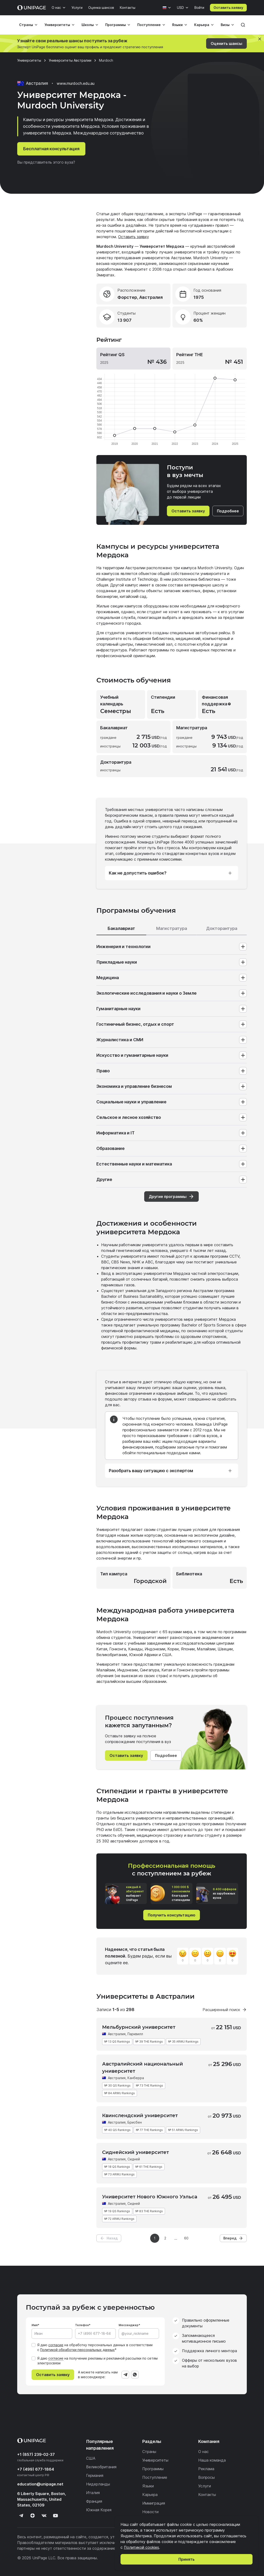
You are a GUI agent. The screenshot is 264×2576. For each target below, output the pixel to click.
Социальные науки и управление (131, 1101)
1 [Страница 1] (154, 2238)
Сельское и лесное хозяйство (128, 1117)
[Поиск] (243, 25)
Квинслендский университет (140, 2115)
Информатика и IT (115, 1132)
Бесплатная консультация (51, 148)
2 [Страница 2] (165, 2238)
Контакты (127, 7)
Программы (115, 25)
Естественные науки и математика (134, 1163)
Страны (26, 25)
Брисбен (134, 2122)
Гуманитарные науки (118, 1008)
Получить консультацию (171, 1915)
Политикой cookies (141, 2547)
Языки (177, 25)
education (40, 2484)
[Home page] (31, 7)
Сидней (133, 2203)
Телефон (82, 2325)
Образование (110, 1148)
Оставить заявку (228, 7)
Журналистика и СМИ (119, 1039)
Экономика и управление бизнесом (134, 1086)
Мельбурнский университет (138, 2027)
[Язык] (167, 8)
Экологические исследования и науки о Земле (146, 993)
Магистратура (171, 928)
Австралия (117, 2034)
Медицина (107, 977)
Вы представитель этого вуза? (46, 162)
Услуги (77, 7)
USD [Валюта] (180, 7)
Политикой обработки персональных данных (77, 2350)
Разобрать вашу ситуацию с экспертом (151, 1470)
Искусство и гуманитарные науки (132, 1055)
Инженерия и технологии (123, 946)
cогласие (55, 2358)
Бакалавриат (121, 928)
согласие (55, 2345)
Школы (88, 25)
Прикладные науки (116, 962)
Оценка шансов (101, 7)
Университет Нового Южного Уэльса (149, 2197)
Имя (35, 2325)
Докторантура (221, 928)
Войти (199, 7)
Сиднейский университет (135, 2152)
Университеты (57, 25)
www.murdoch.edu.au (75, 83)
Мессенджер (128, 2325)
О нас (56, 7)
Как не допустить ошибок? (137, 872)
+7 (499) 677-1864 (35, 2469)
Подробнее (228, 511)
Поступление (149, 25)
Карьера (201, 25)
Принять (186, 2559)
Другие (104, 1179)
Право (103, 1070)
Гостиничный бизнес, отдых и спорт (135, 1024)
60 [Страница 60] (186, 2238)
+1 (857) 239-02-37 (36, 2454)
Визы (225, 25)
